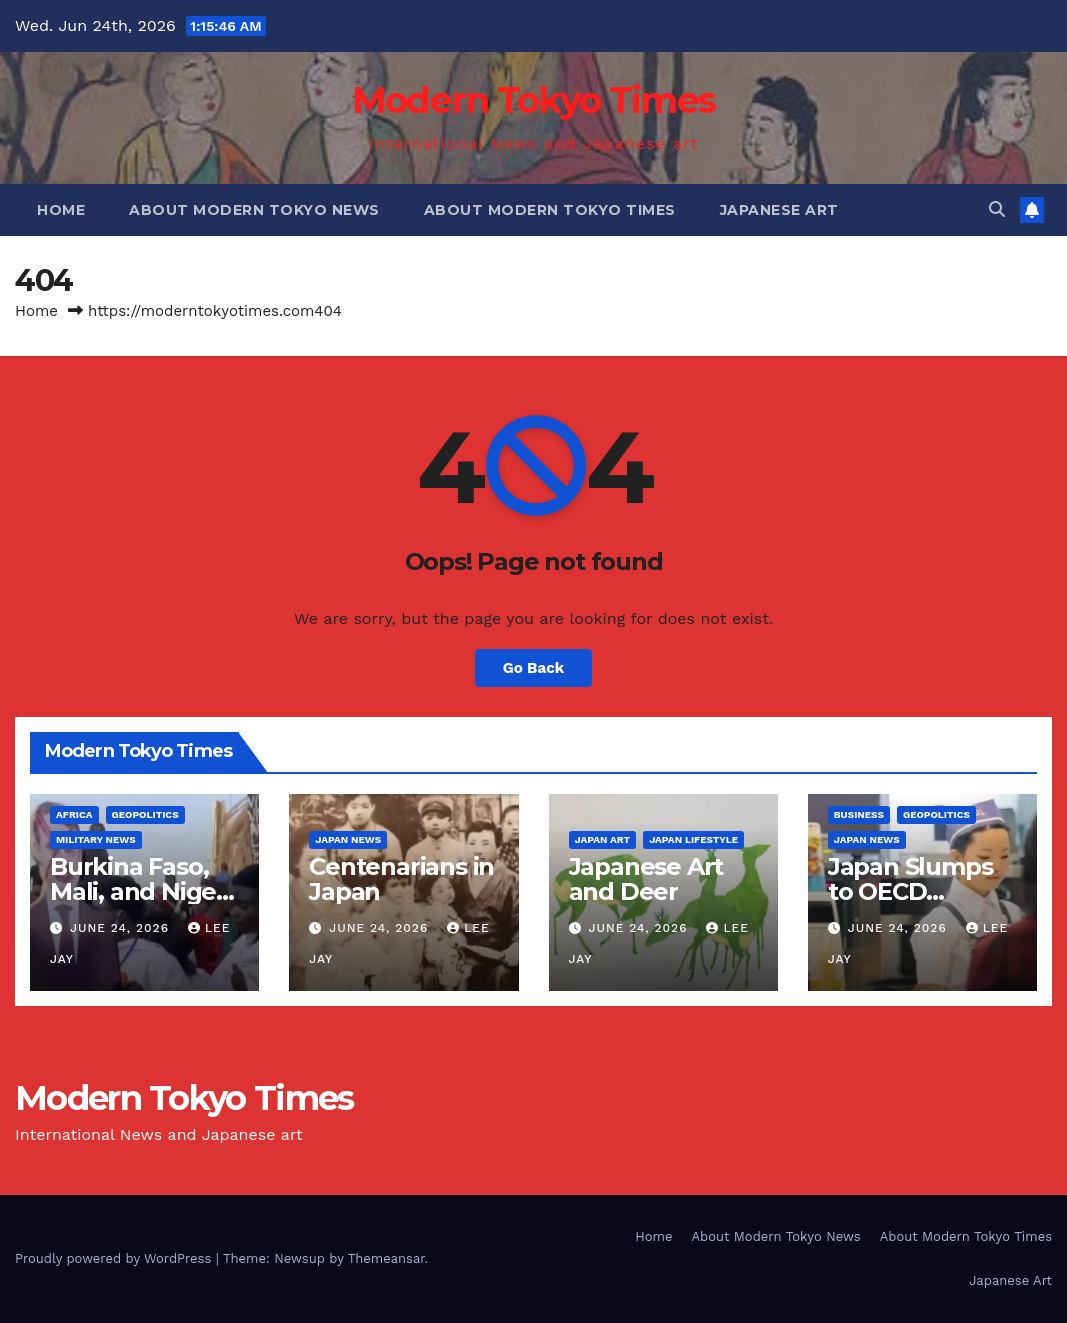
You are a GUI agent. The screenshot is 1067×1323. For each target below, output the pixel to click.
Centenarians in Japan (401, 879)
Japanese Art (779, 210)
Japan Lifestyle (693, 839)
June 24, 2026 (122, 928)
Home (61, 210)
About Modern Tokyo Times (550, 210)
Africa (74, 814)
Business (859, 814)
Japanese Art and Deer (646, 879)
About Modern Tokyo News (254, 210)
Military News (96, 839)
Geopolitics (145, 814)
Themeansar (386, 1258)
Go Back (534, 668)
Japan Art (603, 839)
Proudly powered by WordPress (115, 1258)
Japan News (348, 839)
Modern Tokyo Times (533, 100)
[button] (997, 209)
